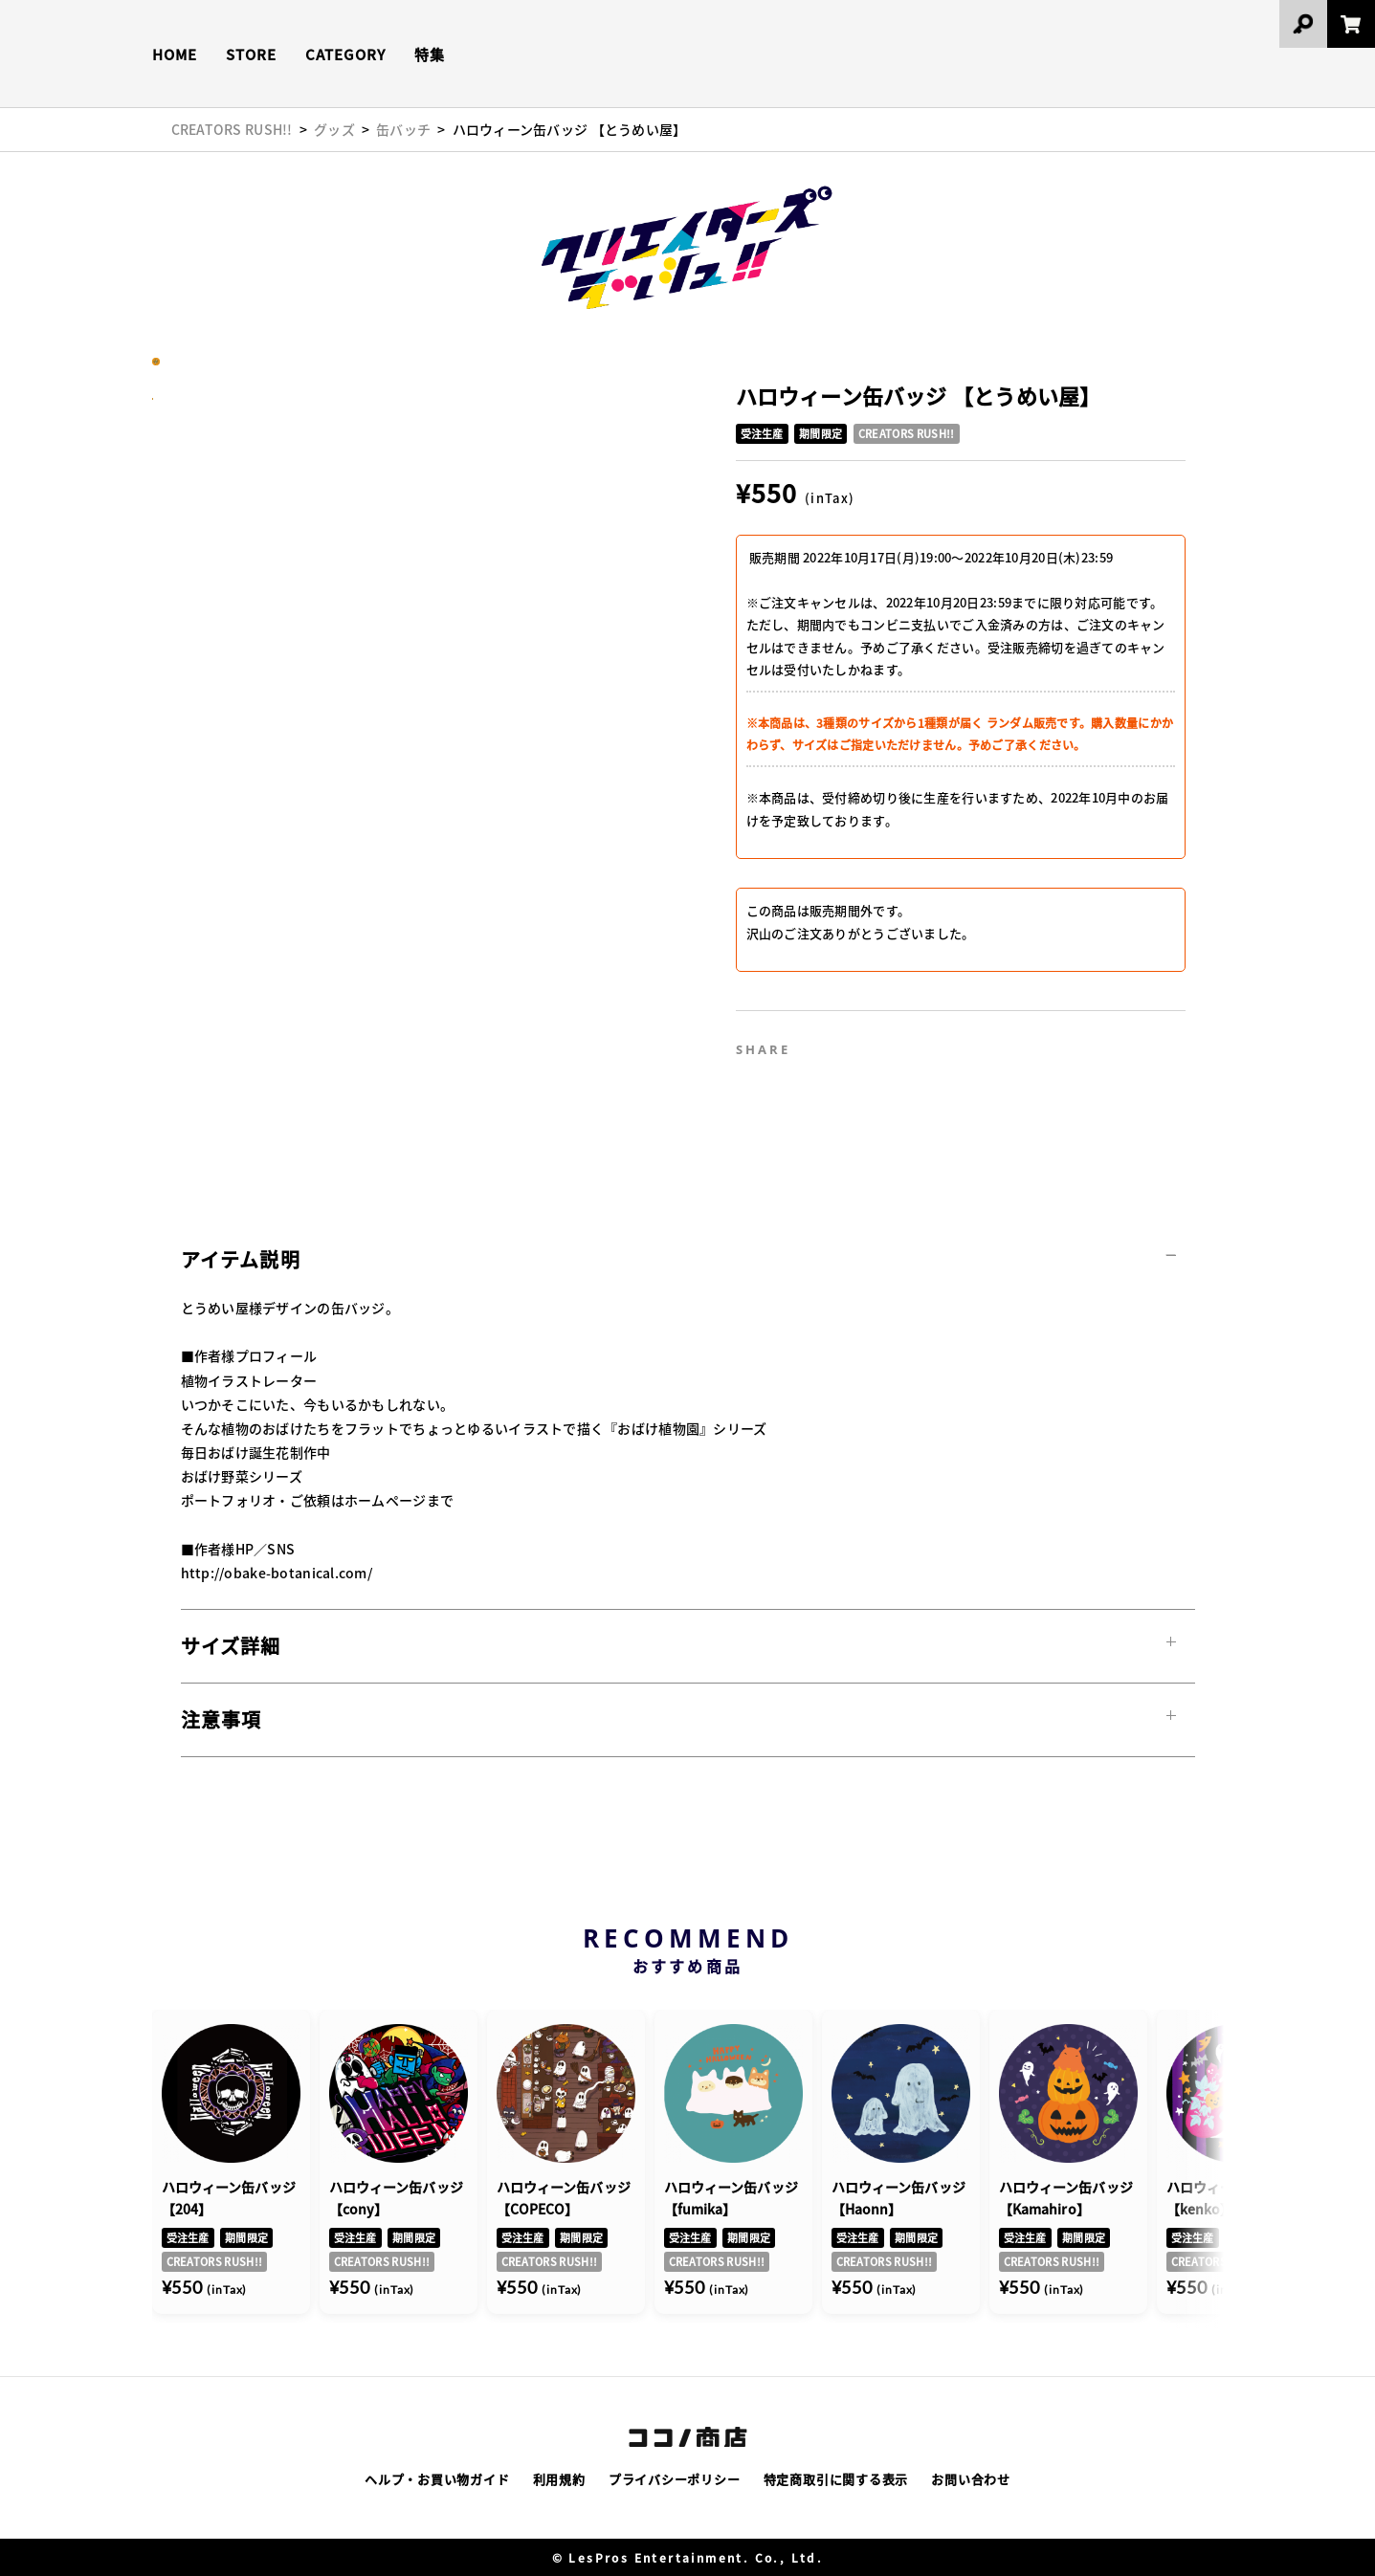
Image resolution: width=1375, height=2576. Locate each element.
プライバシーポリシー (675, 2479)
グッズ (334, 129)
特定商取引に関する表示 (836, 2479)
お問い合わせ (970, 2479)
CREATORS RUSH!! (232, 129)
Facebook (865, 1042)
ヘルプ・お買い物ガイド (437, 2479)
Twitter (824, 1042)
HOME (174, 54)
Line (907, 1042)
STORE (251, 54)
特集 (429, 54)
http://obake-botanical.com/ (277, 1572)
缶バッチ (403, 129)
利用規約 (559, 2479)
